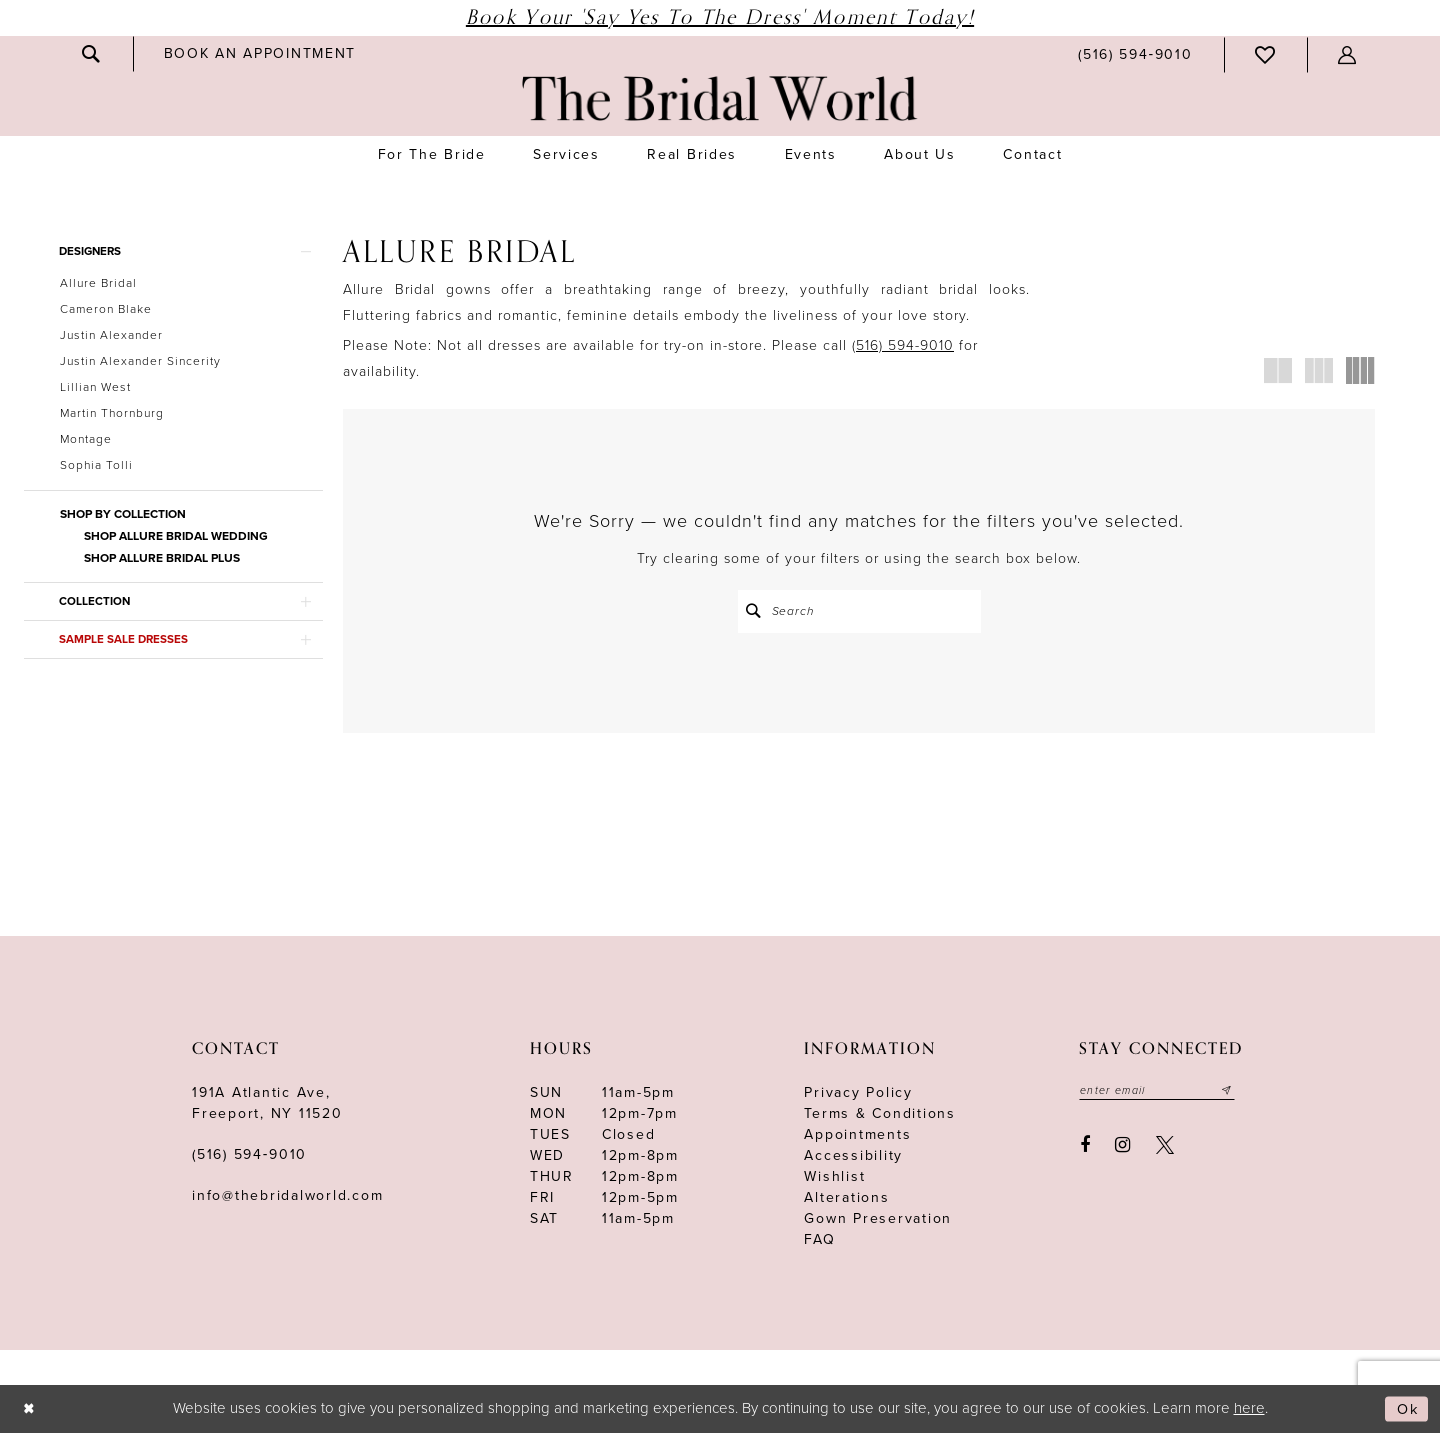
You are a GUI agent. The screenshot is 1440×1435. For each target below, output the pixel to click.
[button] (1348, 55)
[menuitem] (92, 54)
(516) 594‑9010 (249, 1156)
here (1249, 1410)
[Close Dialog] (30, 1410)
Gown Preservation (878, 1220)
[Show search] (92, 54)
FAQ (819, 1241)
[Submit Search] (754, 611)
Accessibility (853, 1157)
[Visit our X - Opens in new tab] (1165, 1148)
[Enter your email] (1160, 1093)
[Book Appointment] (260, 53)
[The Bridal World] (720, 98)
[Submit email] (1233, 1093)
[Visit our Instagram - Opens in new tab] (1123, 1148)
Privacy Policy (858, 1094)
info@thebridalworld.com (287, 1197)
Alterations (846, 1199)
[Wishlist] (1266, 55)
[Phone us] (1135, 54)
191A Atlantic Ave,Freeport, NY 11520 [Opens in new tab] (267, 1105)
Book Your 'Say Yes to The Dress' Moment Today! (720, 17)
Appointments (857, 1136)
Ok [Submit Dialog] (1406, 1411)
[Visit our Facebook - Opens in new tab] (1085, 1148)
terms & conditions (880, 1115)
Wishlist (834, 1178)
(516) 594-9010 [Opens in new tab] (903, 345)
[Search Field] (859, 611)
